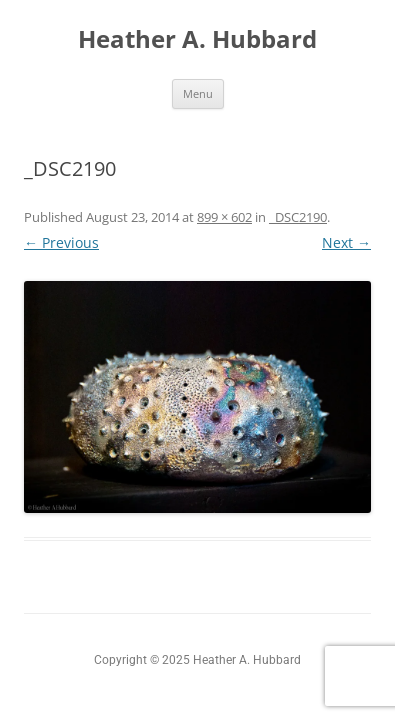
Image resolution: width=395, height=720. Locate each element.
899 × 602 (224, 217)
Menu (198, 93)
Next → (346, 242)
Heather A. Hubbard (197, 39)
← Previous (61, 242)
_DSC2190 (298, 217)
